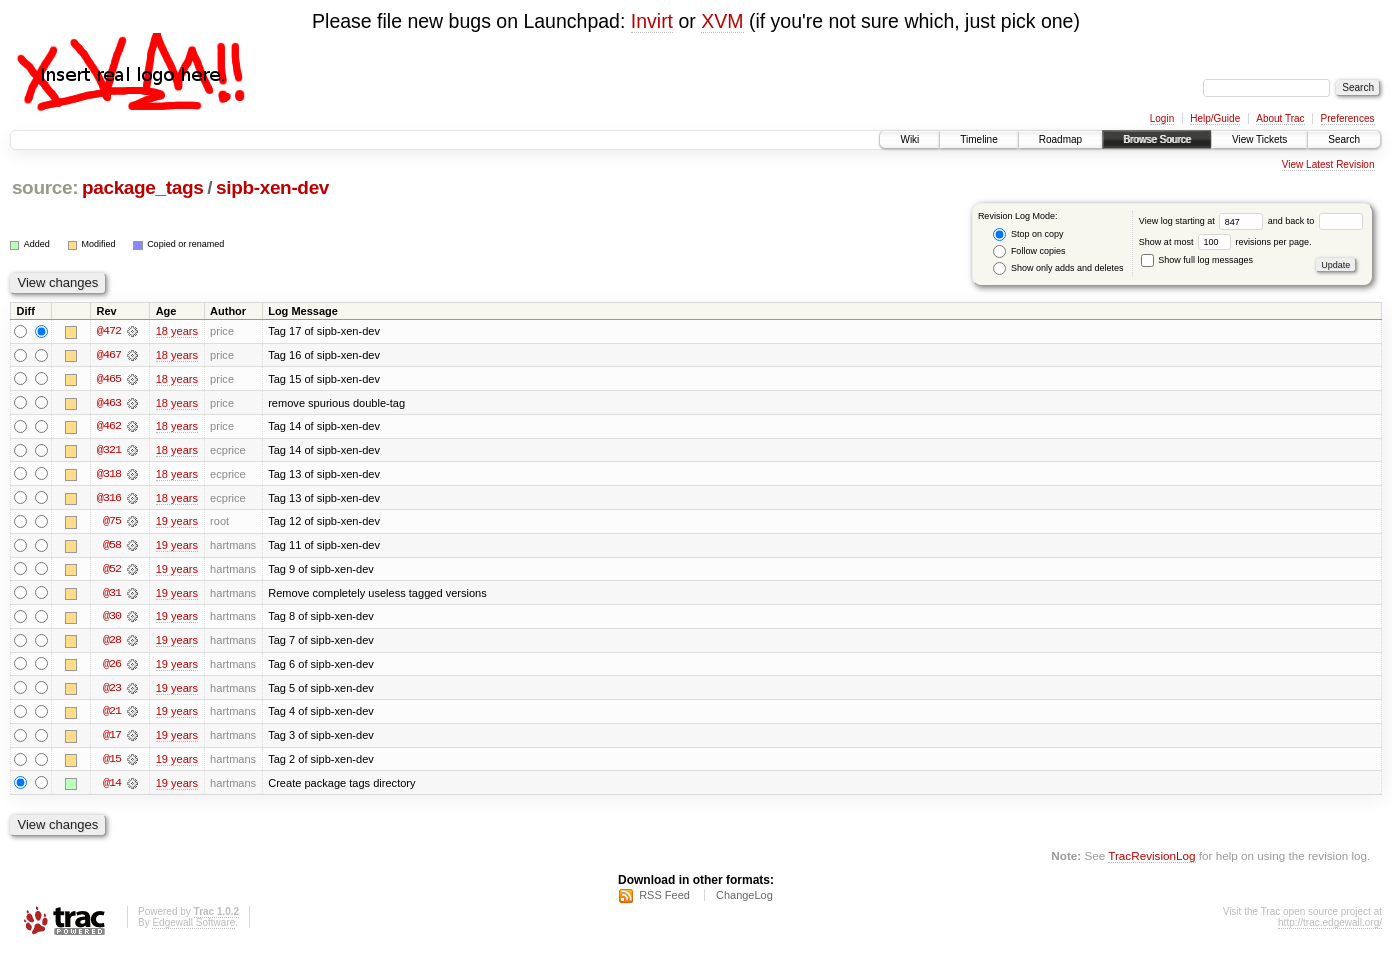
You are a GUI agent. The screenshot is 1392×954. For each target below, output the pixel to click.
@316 (109, 499)
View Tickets (1259, 139)
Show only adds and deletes (1058, 268)
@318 (109, 475)
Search (1344, 139)
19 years (177, 523)
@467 (109, 355)
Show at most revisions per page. (1225, 242)
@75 (112, 523)
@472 (109, 331)
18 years (177, 331)
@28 (112, 643)
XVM (722, 21)
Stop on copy (1028, 234)
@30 (112, 619)
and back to (1315, 221)
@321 (109, 451)
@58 (112, 547)
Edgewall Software (193, 927)
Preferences (1348, 118)
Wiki (909, 139)
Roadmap (1060, 139)
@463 (109, 403)
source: (45, 187)
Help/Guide (1215, 118)
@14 (112, 787)
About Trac (1280, 118)
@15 (112, 763)
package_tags (143, 187)
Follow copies (1029, 251)
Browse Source (1157, 139)
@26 (112, 667)
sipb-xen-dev (272, 187)
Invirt (652, 21)
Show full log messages (1197, 260)
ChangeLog (744, 900)
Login (1162, 118)
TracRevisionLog (1151, 859)
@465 (109, 379)
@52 (112, 571)
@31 (112, 595)
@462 (109, 427)
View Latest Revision (1328, 164)
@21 (112, 715)
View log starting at (1203, 221)
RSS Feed (664, 900)
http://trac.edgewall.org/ (1330, 927)
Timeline (978, 139)
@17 (112, 739)
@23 (112, 691)
